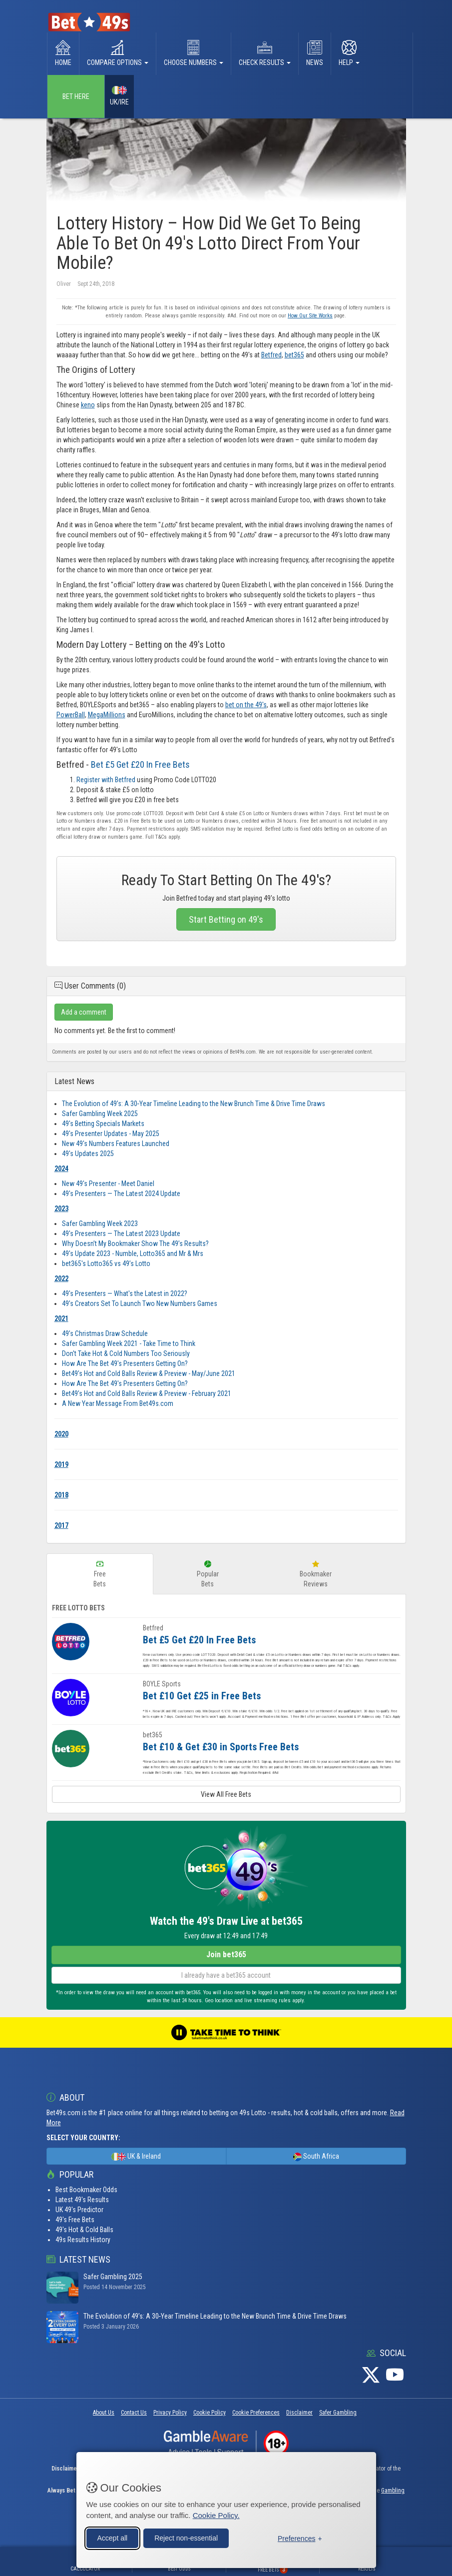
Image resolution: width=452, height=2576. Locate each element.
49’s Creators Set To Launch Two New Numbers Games (139, 1303)
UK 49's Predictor (79, 2210)
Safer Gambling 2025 (112, 2277)
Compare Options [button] (117, 53)
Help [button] (349, 53)
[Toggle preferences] (300, 2537)
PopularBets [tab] (208, 1574)
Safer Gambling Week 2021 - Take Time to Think (128, 1343)
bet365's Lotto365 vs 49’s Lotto (106, 1264)
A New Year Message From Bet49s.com (117, 1403)
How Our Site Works (310, 315)
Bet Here (75, 96)
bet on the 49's (246, 705)
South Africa (316, 2156)
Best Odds (179, 2569)
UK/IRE (119, 96)
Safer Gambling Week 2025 (100, 1114)
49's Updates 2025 (88, 1154)
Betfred (271, 355)
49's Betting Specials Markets (103, 1124)
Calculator (85, 2569)
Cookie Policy (209, 2412)
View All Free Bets (226, 1794)
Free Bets (273, 2570)
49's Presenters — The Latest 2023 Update (121, 1234)
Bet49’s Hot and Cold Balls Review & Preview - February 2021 (146, 1393)
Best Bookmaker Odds (86, 2190)
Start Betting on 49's (226, 919)
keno (88, 405)
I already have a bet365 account (226, 1975)
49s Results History (82, 2240)
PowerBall (70, 715)
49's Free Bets (74, 2220)
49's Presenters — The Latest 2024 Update (121, 1194)
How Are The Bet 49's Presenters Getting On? (125, 1363)
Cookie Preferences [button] (256, 2412)
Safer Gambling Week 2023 (100, 1224)
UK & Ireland (136, 2156)
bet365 (294, 355)
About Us (103, 2412)
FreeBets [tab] (99, 1574)
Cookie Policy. (216, 2514)
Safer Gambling (338, 2412)
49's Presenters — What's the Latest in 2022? (124, 1293)
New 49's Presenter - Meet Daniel (108, 1184)
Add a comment (83, 1012)
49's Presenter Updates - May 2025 (110, 1134)
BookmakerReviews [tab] (316, 1574)
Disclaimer (299, 2412)
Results (366, 2569)
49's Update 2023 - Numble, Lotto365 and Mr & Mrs (132, 1254)
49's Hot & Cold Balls (84, 2230)
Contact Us (134, 2412)
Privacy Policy (170, 2412)
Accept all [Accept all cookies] (112, 2537)
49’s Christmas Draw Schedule (105, 1333)
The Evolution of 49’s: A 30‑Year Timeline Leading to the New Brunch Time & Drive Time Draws (194, 1104)
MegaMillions (106, 715)
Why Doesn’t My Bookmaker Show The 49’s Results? (135, 1244)
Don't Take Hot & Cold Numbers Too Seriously (126, 1353)
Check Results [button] (265, 53)
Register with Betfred (105, 780)
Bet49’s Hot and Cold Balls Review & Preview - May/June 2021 (148, 1373)
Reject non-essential (186, 2537)
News (314, 53)
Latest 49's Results (82, 2200)
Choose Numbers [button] (193, 53)
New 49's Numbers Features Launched (115, 1144)
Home (63, 53)
